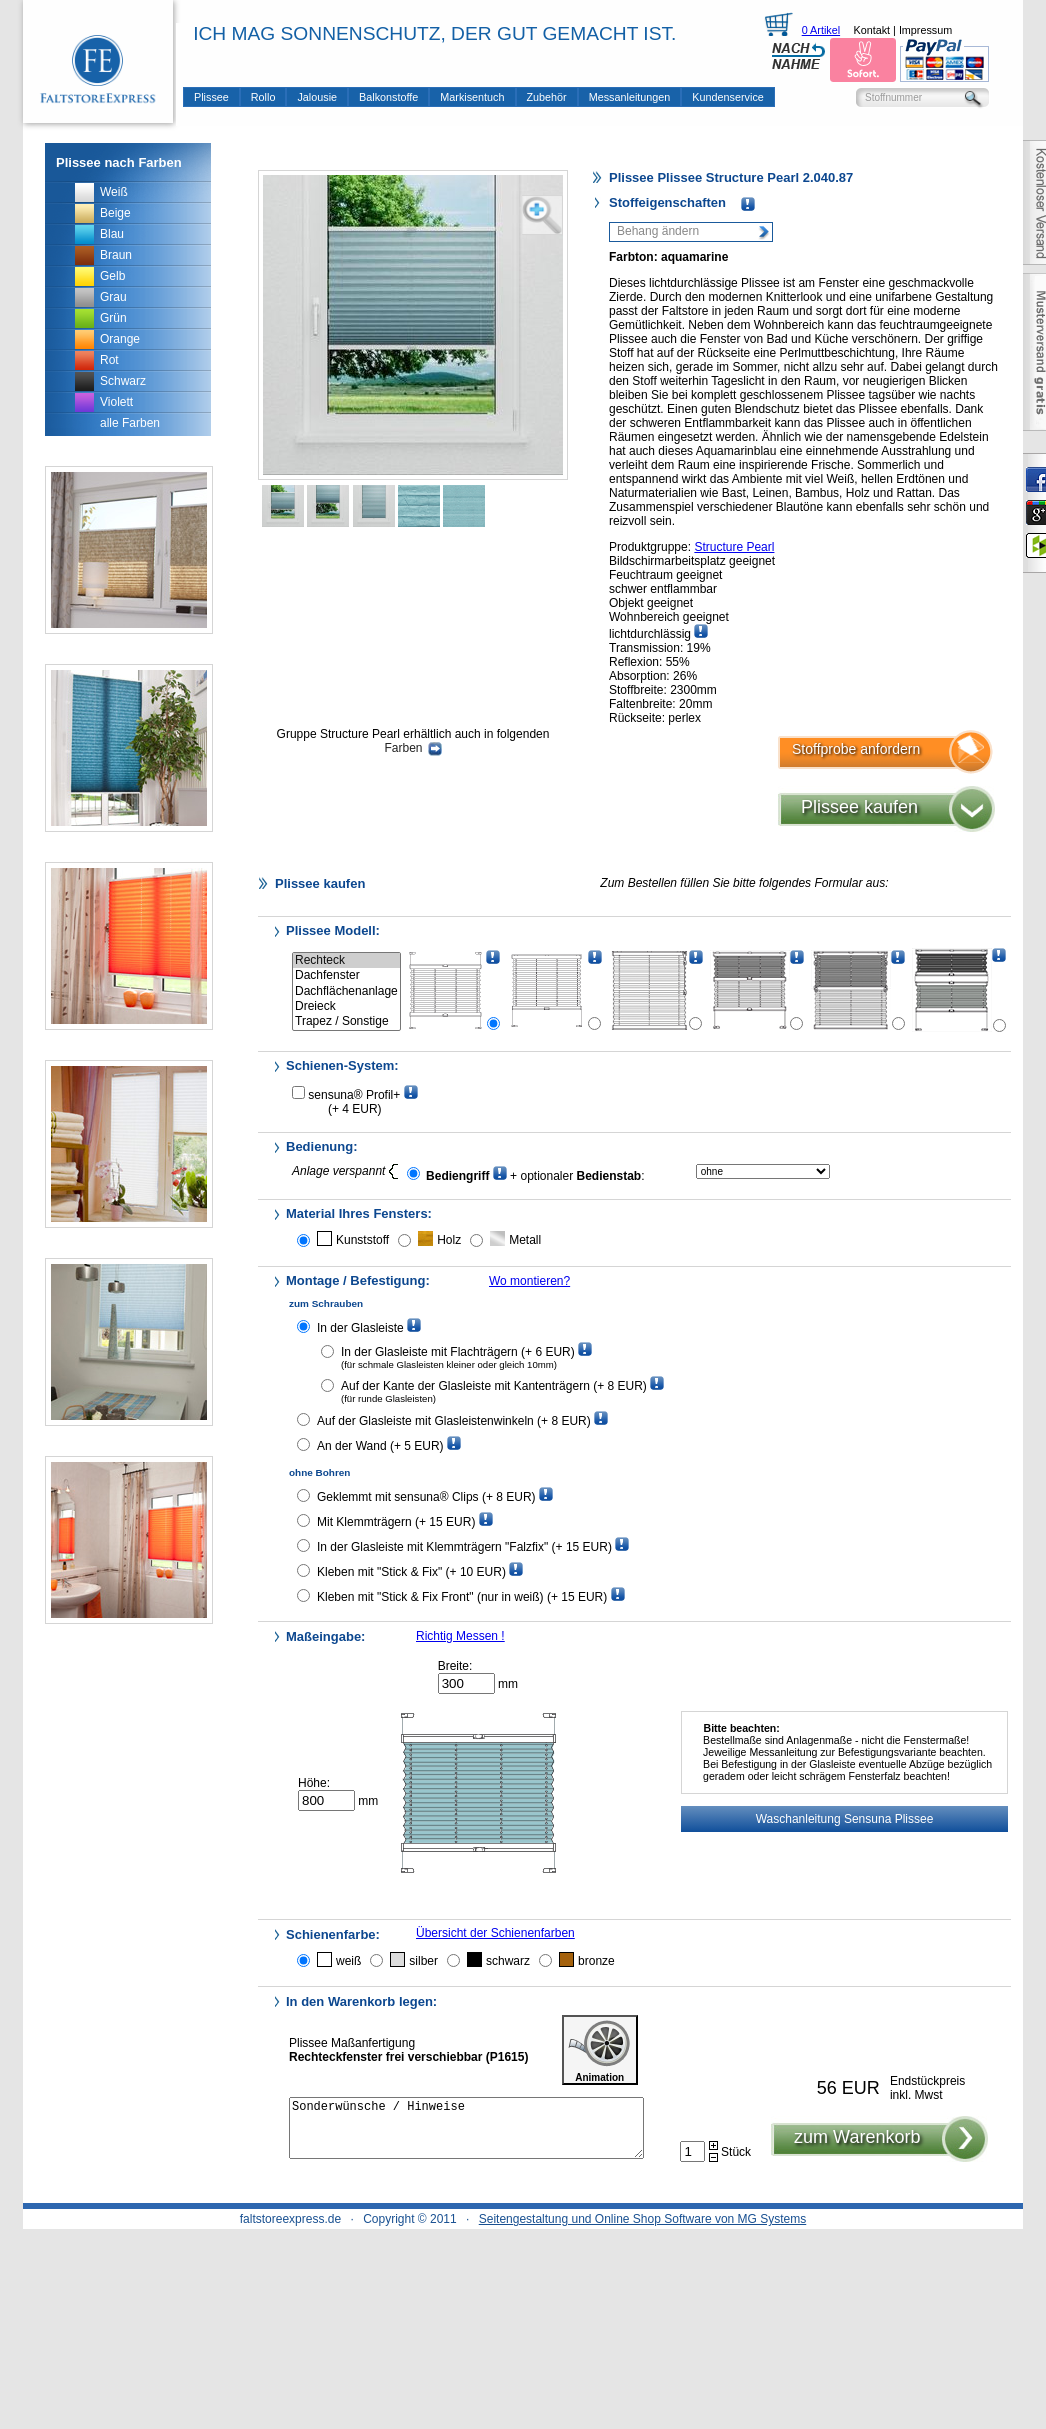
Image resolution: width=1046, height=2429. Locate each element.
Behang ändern (658, 231)
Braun (116, 255)
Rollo (263, 97)
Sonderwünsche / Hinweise (466, 2134)
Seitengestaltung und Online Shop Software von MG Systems (643, 2219)
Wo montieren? (529, 1281)
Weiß (114, 192)
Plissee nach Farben (119, 162)
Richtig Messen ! (460, 1636)
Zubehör (547, 97)
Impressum (925, 30)
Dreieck (346, 1006)
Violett (116, 402)
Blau (112, 234)
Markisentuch (472, 97)
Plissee (211, 97)
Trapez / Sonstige (346, 1021)
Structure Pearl (734, 547)
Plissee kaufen (859, 807)
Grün (113, 318)
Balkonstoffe (388, 97)
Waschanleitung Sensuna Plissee (845, 1819)
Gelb (112, 276)
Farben (412, 748)
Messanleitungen (630, 97)
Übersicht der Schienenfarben (495, 1933)
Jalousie (317, 97)
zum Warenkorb (857, 2149)
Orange (120, 339)
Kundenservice (727, 97)
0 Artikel (821, 30)
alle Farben (130, 423)
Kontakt (871, 30)
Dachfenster (346, 975)
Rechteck (346, 960)
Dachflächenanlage (346, 991)
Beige (115, 213)
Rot (109, 360)
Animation (600, 2050)
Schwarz (123, 381)
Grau (113, 297)
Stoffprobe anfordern (856, 749)
